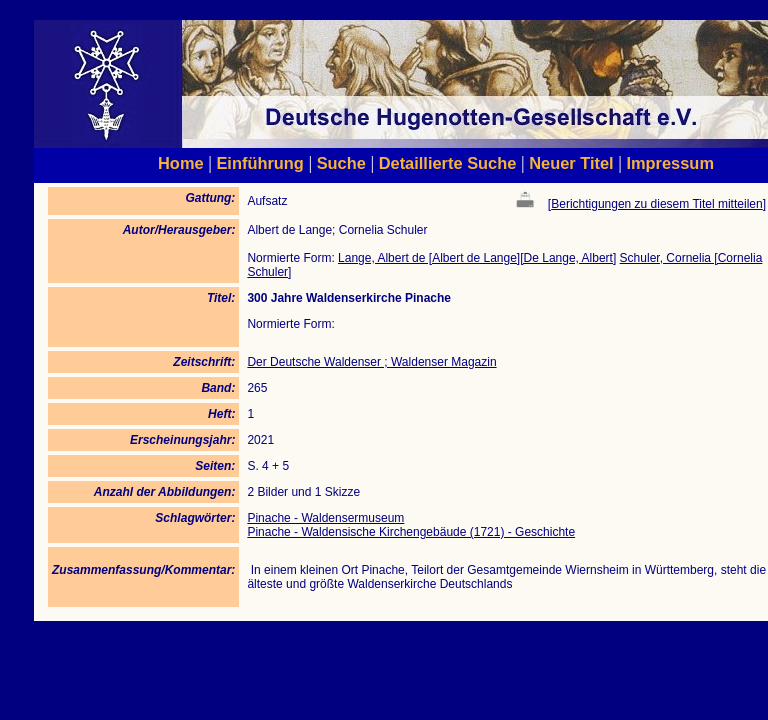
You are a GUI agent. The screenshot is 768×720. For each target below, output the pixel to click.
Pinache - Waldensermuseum (325, 518)
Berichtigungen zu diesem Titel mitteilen (656, 204)
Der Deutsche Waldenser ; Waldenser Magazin (371, 362)
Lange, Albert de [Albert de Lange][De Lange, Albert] (477, 258)
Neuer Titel (571, 163)
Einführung (259, 163)
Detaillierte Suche (448, 163)
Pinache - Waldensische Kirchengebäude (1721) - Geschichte (411, 532)
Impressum (670, 163)
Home (181, 163)
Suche (341, 163)
